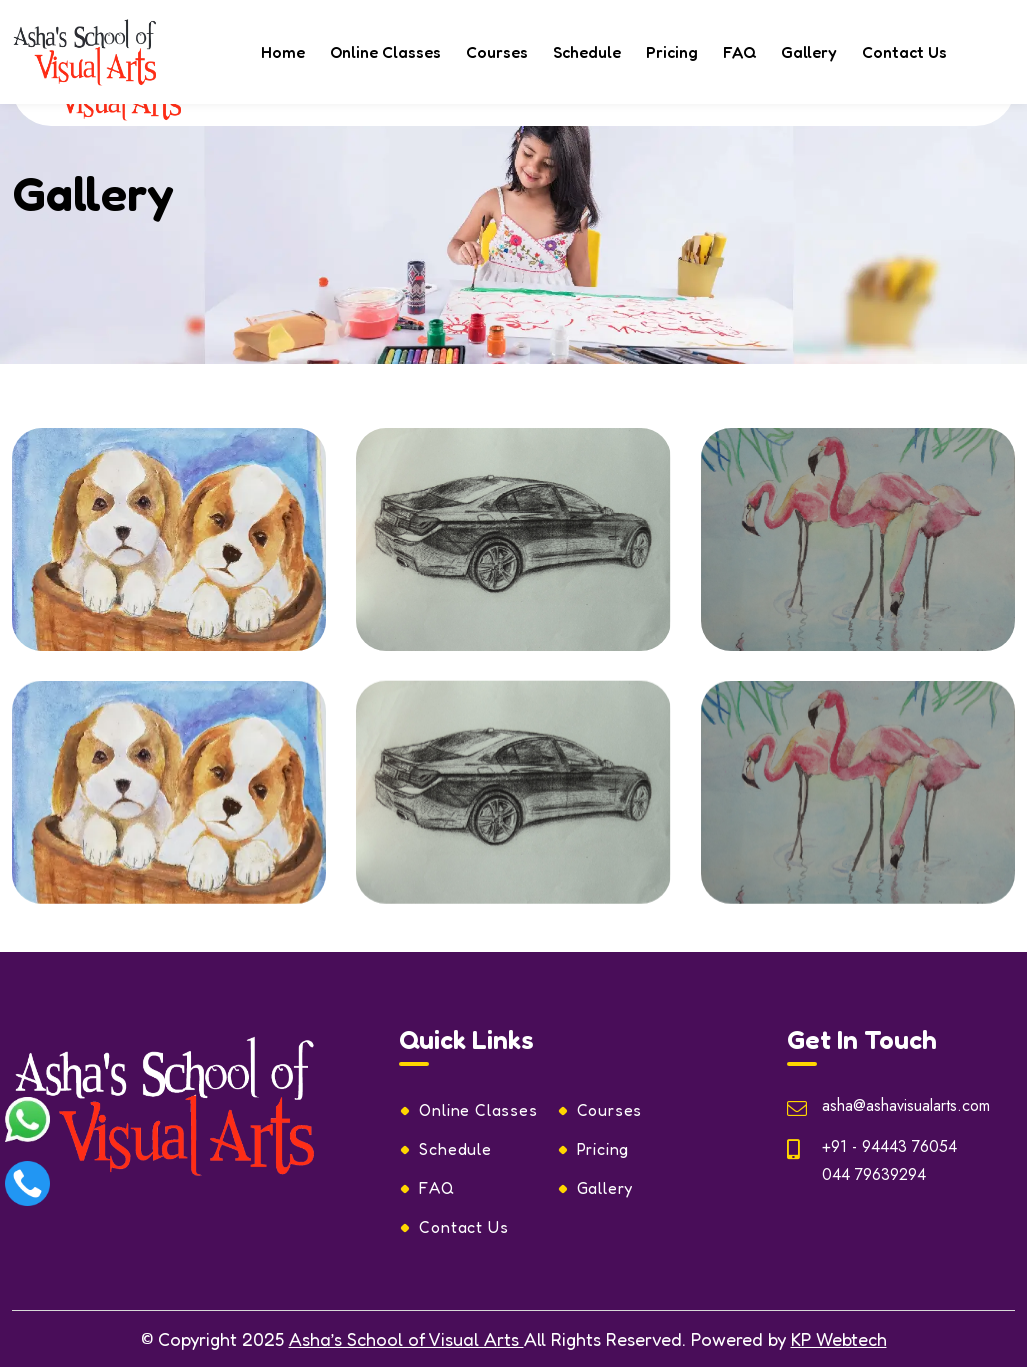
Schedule (587, 52)
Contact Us (904, 52)
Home (283, 52)
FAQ (739, 52)
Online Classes (385, 52)
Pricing (672, 52)
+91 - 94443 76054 (889, 1146)
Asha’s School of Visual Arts (406, 1339)
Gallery (809, 52)
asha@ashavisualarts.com (906, 1105)
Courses (497, 52)
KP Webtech (839, 1339)
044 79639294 (874, 1174)
